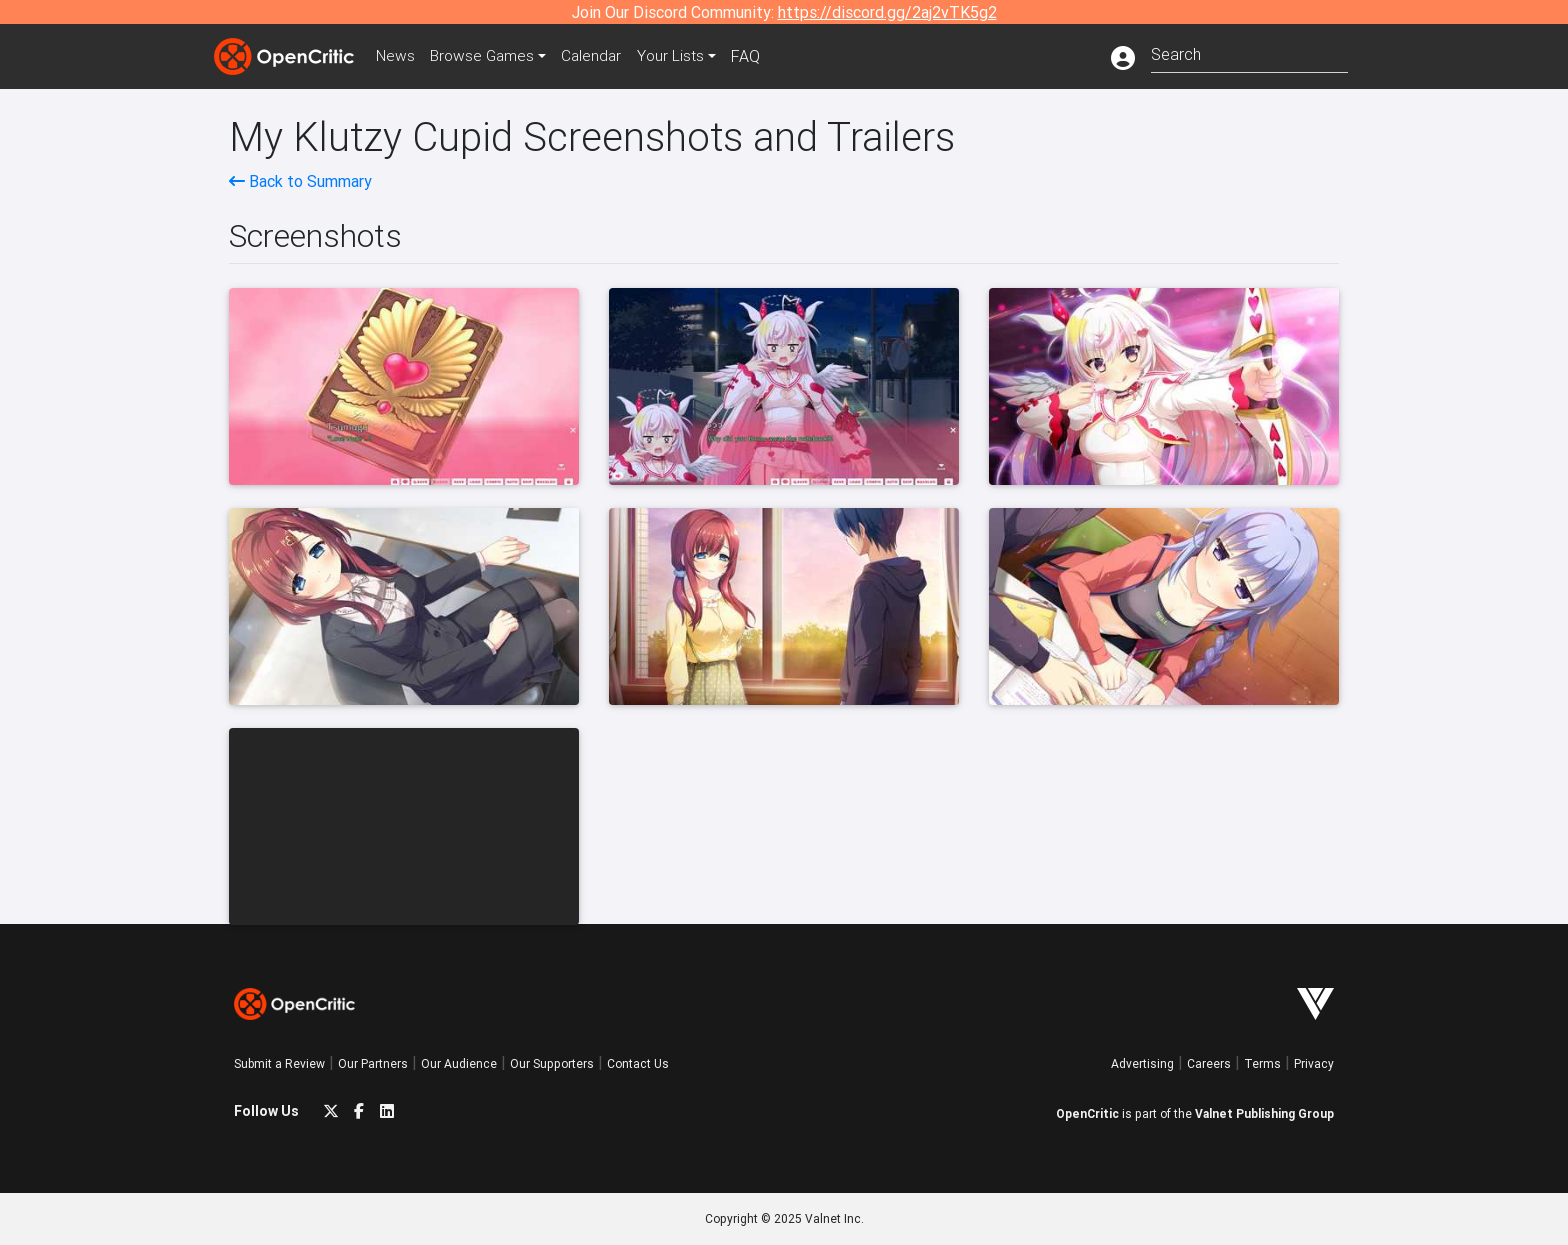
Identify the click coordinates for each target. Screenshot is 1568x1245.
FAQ (757, 56)
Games (488, 56)
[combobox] (1249, 52)
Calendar (601, 56)
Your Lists (681, 56)
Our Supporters (552, 1063)
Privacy (1314, 1063)
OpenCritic (1087, 1113)
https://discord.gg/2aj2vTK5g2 (887, 12)
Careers (1209, 1063)
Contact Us (638, 1063)
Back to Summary (300, 181)
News (398, 56)
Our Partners (373, 1063)
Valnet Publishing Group (1264, 1113)
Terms (1262, 1063)
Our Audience (459, 1063)
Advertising (1142, 1063)
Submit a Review (279, 1063)
